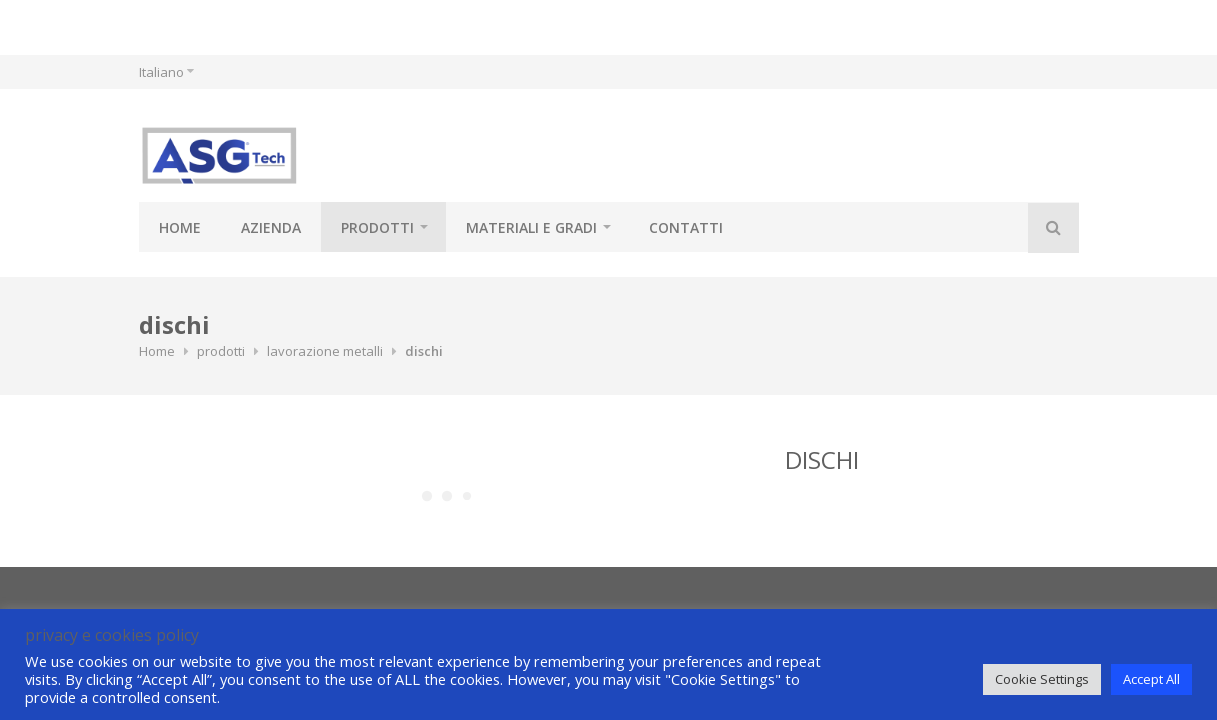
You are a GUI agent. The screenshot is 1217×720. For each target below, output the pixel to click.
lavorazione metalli (325, 351)
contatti (686, 227)
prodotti (377, 227)
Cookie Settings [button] (1042, 679)
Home (180, 227)
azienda (271, 227)
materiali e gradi (531, 227)
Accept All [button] (1151, 679)
